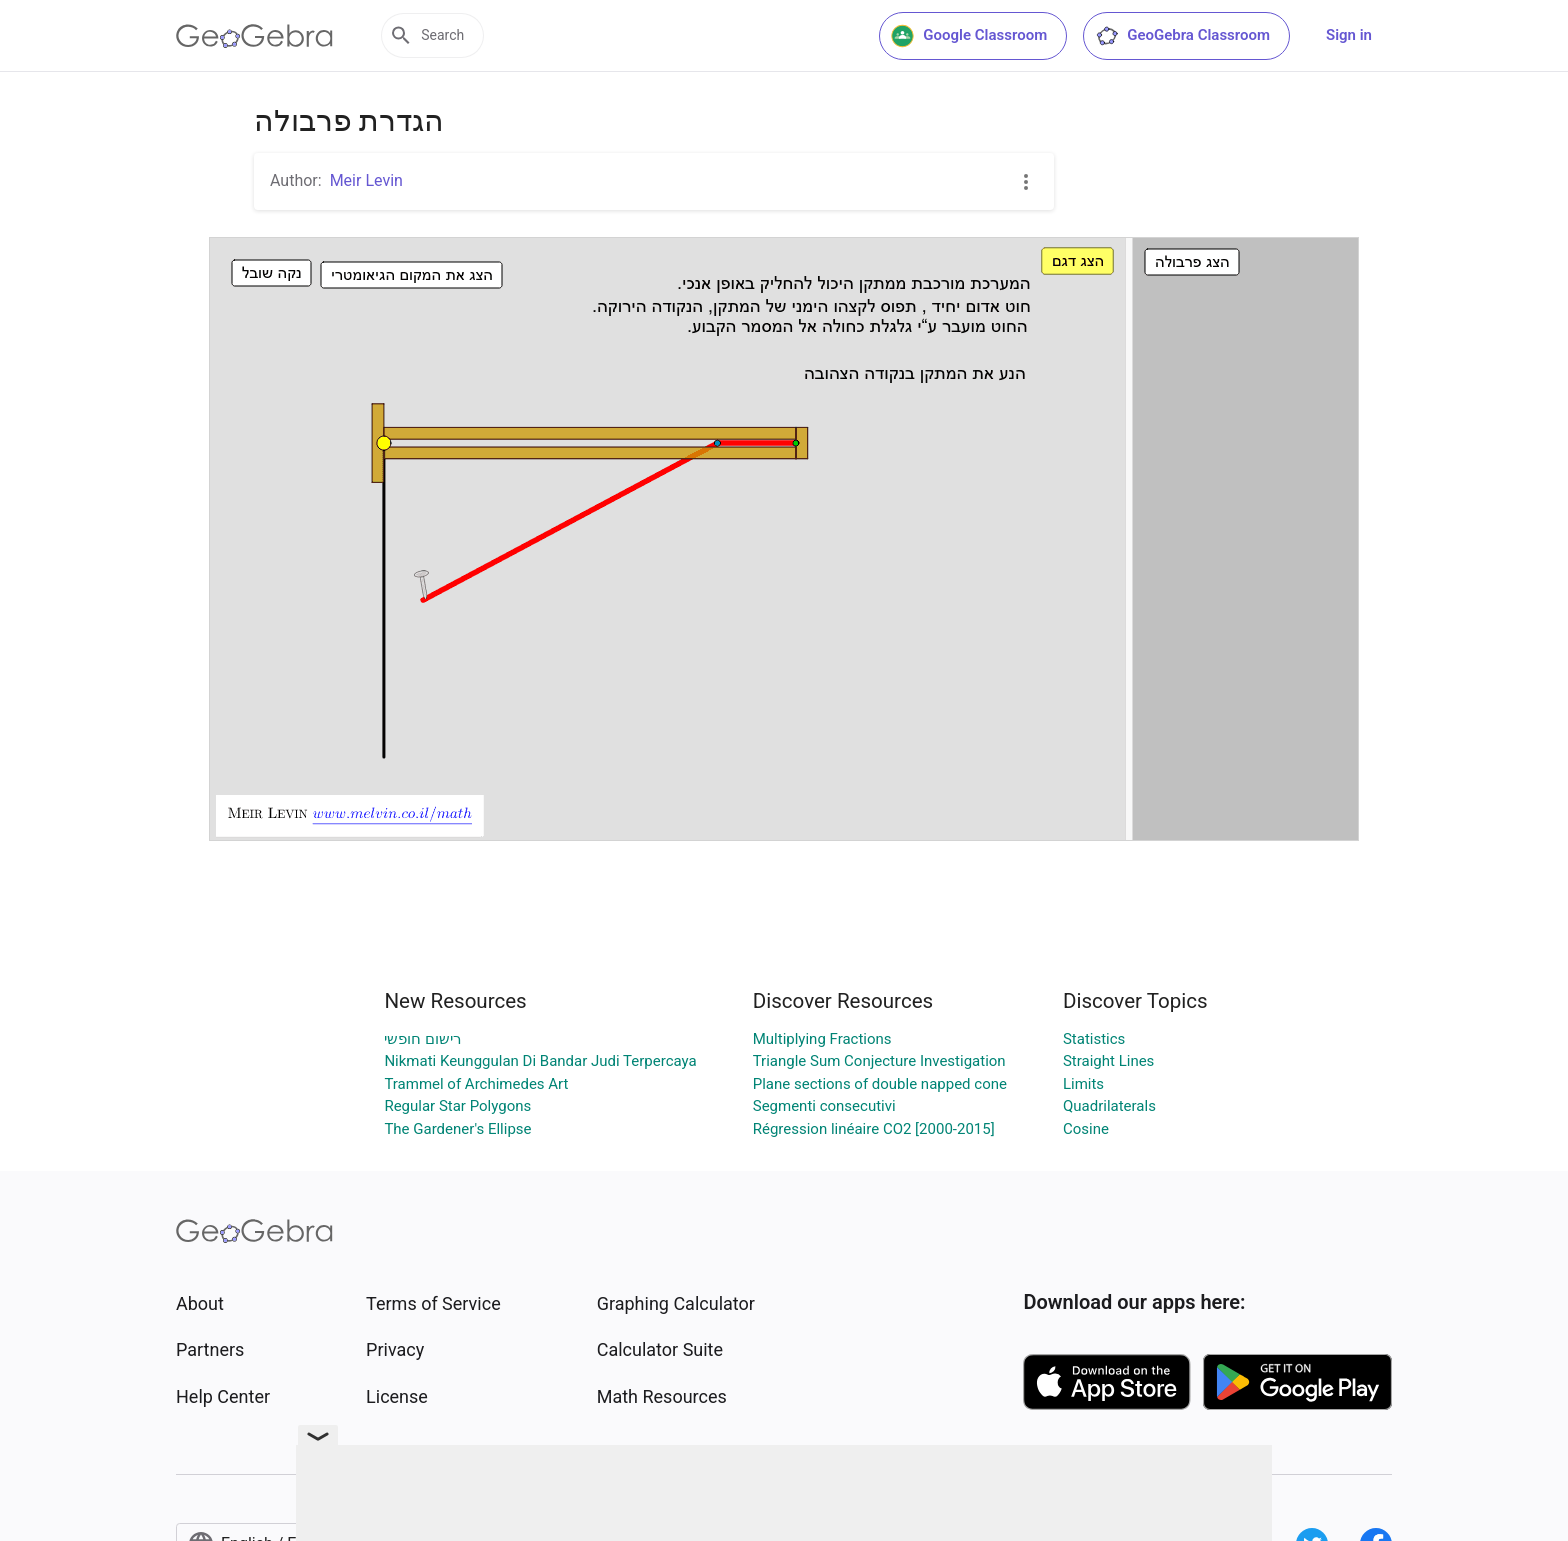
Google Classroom (969, 36)
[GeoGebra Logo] (254, 36)
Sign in (1349, 35)
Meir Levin (366, 180)
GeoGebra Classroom (1182, 36)
